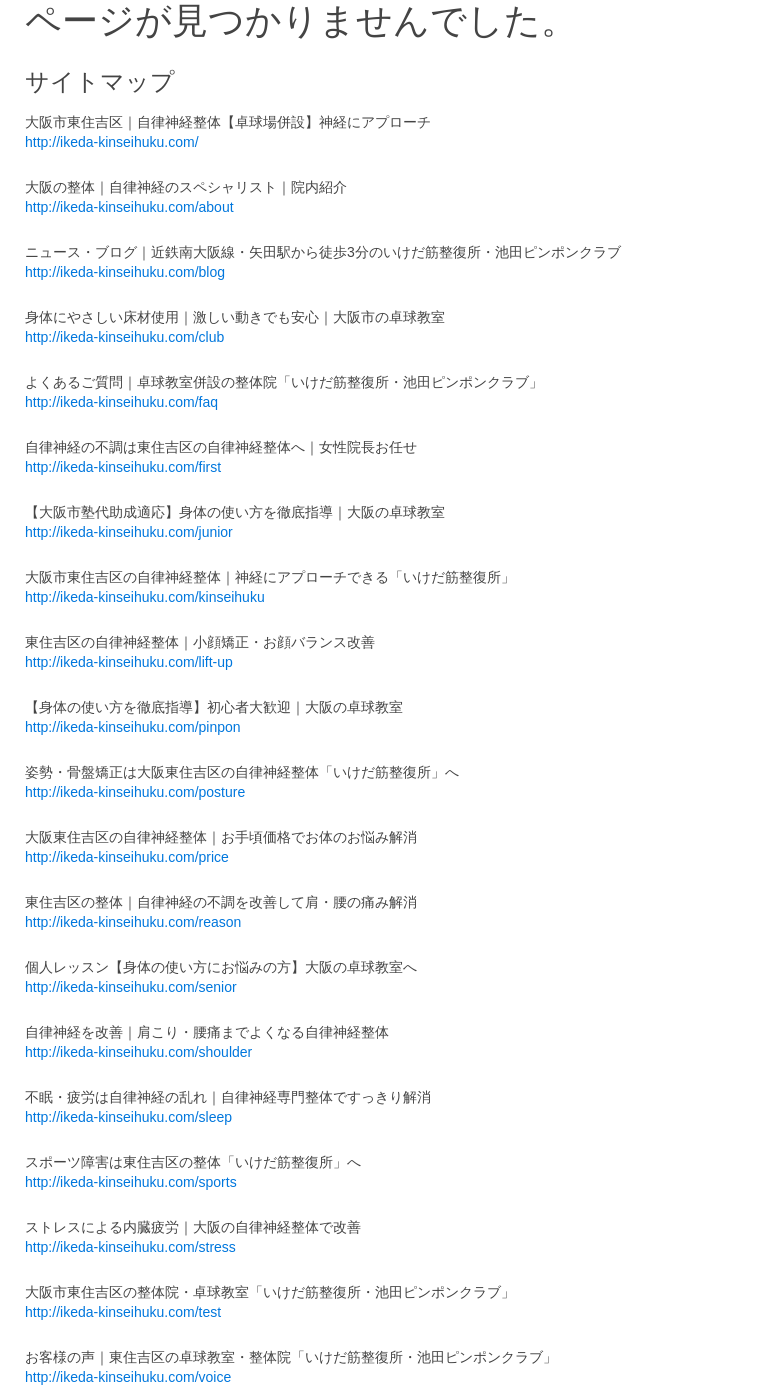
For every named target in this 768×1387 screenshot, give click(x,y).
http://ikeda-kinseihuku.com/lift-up (129, 662)
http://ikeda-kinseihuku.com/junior (129, 532)
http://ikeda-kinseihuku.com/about (129, 207)
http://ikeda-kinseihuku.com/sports (131, 1182)
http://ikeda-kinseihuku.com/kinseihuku (145, 597)
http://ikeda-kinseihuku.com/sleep (128, 1117)
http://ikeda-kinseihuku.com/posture (135, 792)
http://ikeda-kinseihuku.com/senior (131, 987)
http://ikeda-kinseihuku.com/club (124, 337)
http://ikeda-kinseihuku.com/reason (133, 922)
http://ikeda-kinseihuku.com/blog (125, 272)
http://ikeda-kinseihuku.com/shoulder (138, 1052)
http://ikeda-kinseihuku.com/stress (130, 1247)
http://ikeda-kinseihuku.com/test (123, 1312)
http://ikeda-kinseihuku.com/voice (128, 1377)
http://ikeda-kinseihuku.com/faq (121, 402)
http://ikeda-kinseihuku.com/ (112, 142)
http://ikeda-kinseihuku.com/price (127, 857)
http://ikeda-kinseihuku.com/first (123, 467)
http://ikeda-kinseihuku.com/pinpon (133, 727)
